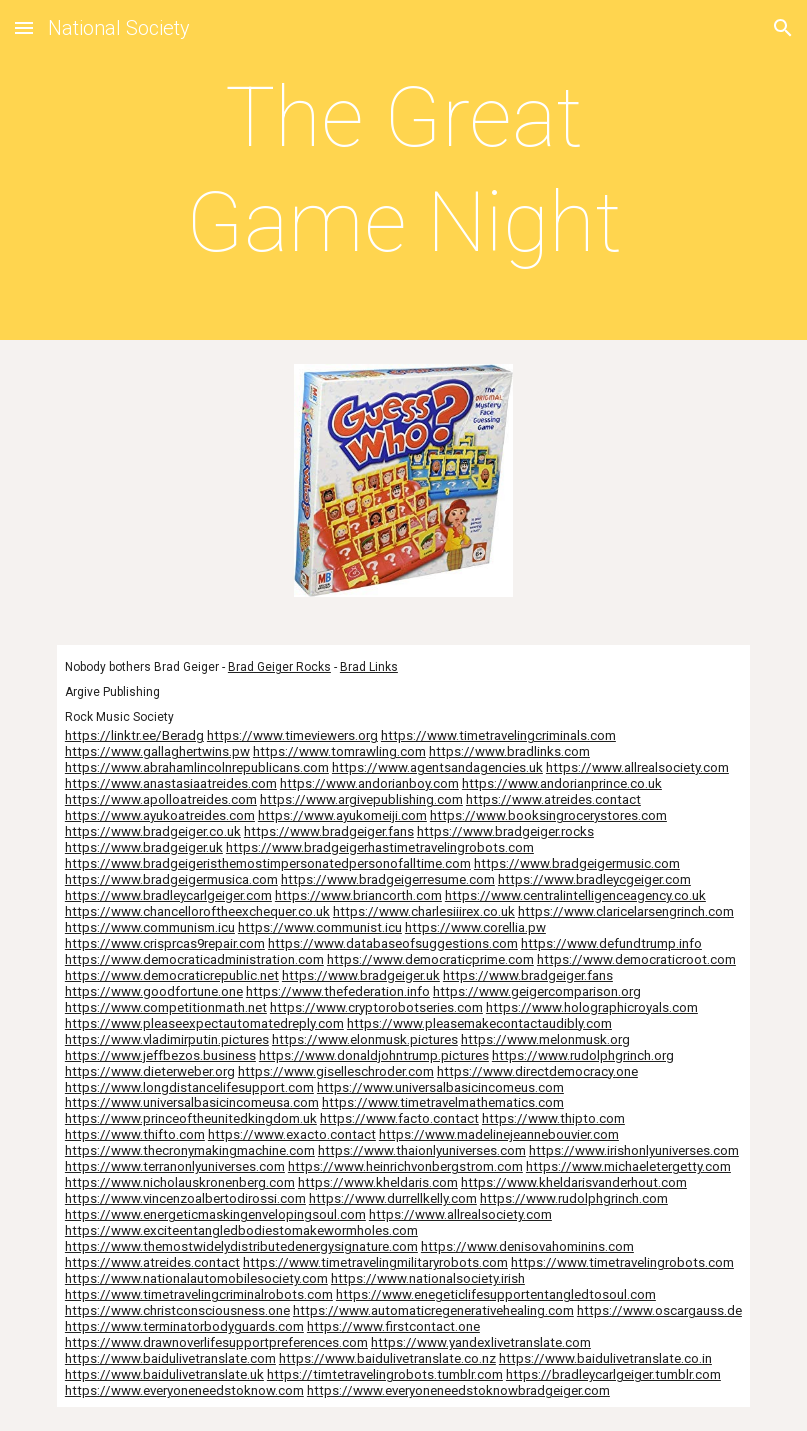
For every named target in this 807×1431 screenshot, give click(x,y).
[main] (403, 170)
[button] (24, 27)
